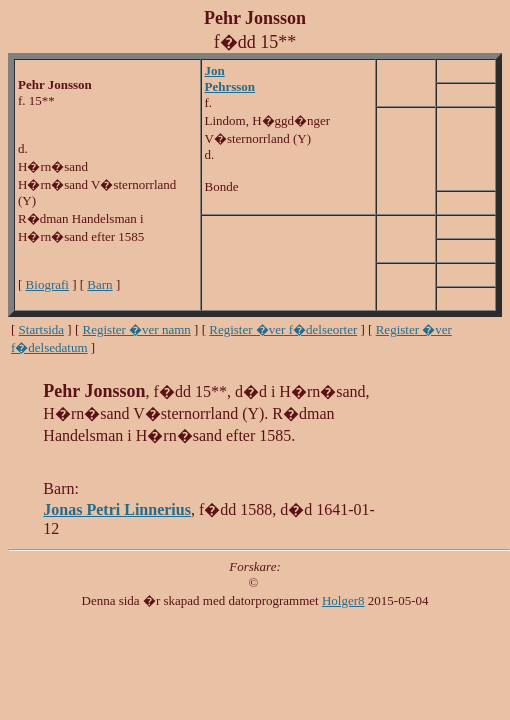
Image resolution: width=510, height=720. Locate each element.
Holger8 (343, 600)
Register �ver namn (137, 329)
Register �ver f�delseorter (283, 329)
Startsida (42, 329)
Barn (99, 284)
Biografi (47, 284)
